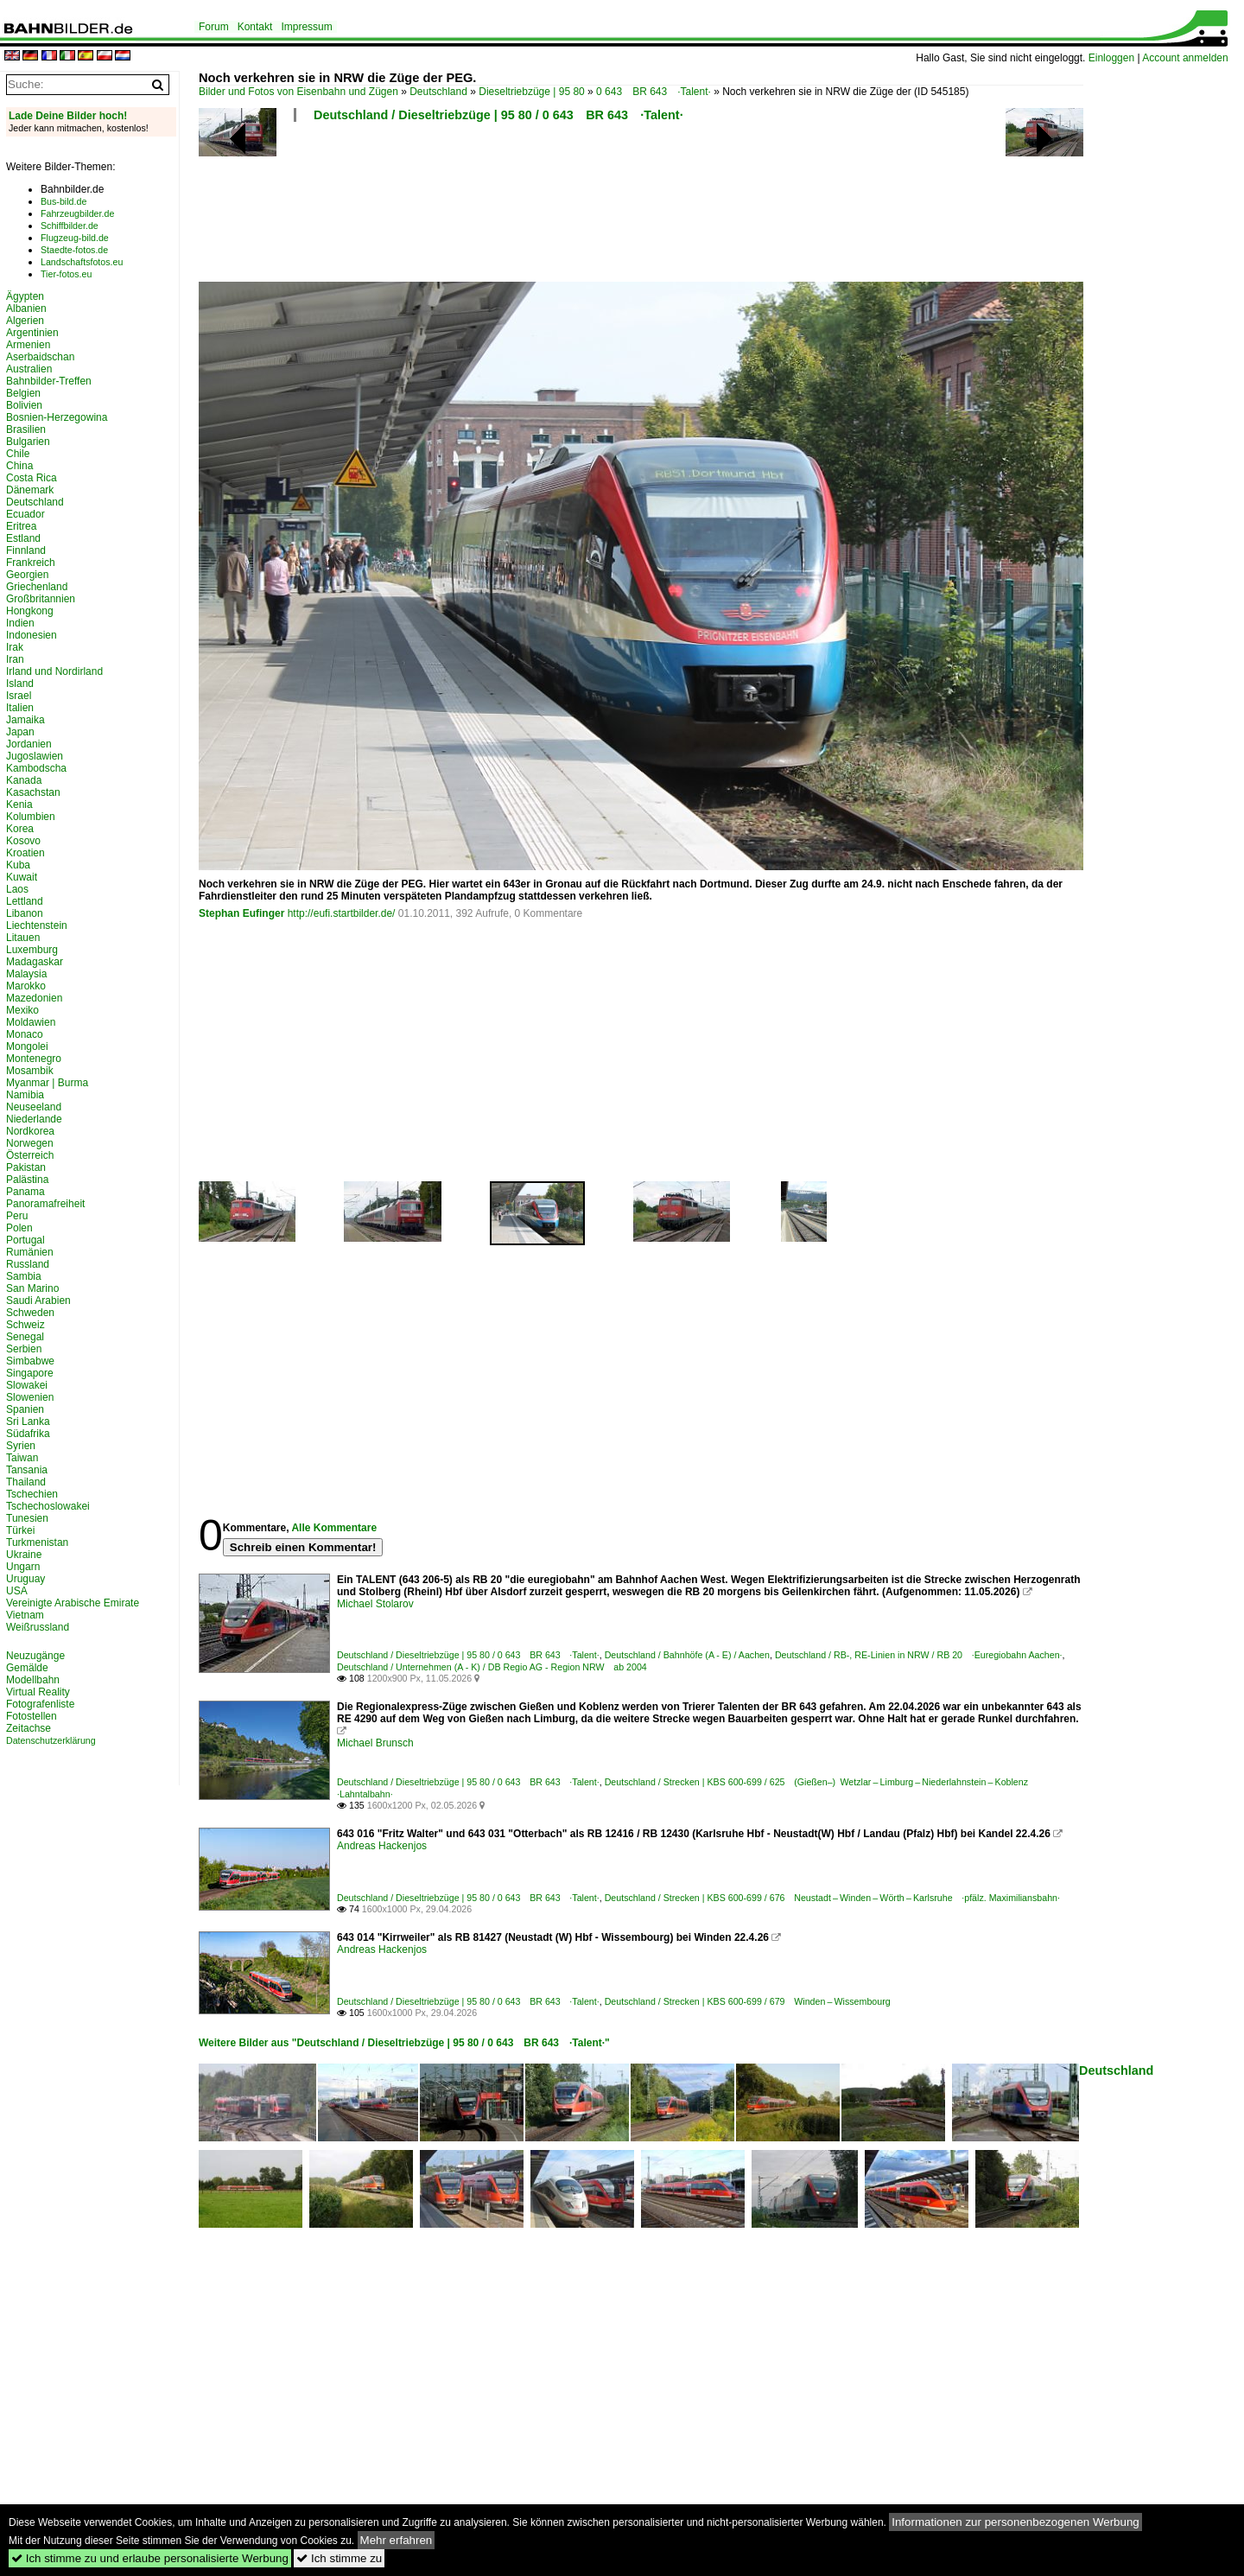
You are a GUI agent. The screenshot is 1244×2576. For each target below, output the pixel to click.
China (19, 466)
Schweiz (25, 1325)
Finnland (26, 550)
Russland (27, 1264)
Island (20, 683)
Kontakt (255, 27)
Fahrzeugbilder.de (77, 213)
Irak (14, 647)
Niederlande (34, 1119)
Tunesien (27, 1518)
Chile (17, 454)
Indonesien (31, 635)
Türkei (20, 1530)
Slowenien (30, 1397)
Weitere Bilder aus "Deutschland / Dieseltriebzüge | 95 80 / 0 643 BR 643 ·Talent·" (404, 2043)
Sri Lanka (28, 1421)
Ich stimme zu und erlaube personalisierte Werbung (150, 2558)
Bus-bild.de (63, 201)
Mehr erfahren (396, 2540)
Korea (20, 829)
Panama (25, 1192)
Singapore (30, 1373)
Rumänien (30, 1252)
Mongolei (27, 1046)
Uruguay (25, 1579)
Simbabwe (30, 1361)
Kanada (23, 780)
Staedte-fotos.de (74, 250)
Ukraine (23, 1555)
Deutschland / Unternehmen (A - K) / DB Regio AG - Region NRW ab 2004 (492, 1667)
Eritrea (21, 526)
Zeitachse (28, 1728)
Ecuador (25, 514)
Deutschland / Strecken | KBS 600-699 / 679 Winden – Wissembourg (748, 2001)
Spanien (25, 1409)
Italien (20, 708)
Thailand (26, 1482)
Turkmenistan (37, 1542)
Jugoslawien (34, 756)
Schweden (30, 1313)
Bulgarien (28, 442)
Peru (17, 1216)
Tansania (27, 1470)
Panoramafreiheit (45, 1204)
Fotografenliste (40, 1704)
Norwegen (30, 1143)
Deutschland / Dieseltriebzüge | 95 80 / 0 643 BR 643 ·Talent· (498, 115)
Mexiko (22, 1010)
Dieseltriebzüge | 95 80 (532, 92)
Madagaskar (34, 962)
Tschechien (32, 1494)
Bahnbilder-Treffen (49, 381)
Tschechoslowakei (48, 1506)
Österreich (30, 1155)
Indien (20, 623)
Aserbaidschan (40, 357)
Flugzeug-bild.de (75, 237)
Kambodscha (36, 768)
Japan (20, 732)
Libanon (24, 913)
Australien (29, 369)
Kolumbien (30, 817)
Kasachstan (33, 792)
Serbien (23, 1349)
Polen (19, 1228)
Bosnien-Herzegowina (56, 417)
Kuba (18, 865)
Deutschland (438, 92)
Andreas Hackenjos (382, 1846)
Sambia (23, 1276)
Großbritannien (40, 599)
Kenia (19, 804)
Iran (15, 659)
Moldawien (30, 1022)
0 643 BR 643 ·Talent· (653, 92)
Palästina (27, 1180)
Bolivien (24, 405)
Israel (18, 696)
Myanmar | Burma (47, 1083)
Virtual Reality (38, 1692)
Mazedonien (34, 998)
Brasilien (26, 429)
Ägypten (25, 296)
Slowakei (27, 1385)
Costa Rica (31, 478)
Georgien (27, 575)
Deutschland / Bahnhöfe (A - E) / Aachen (687, 1655)
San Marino (32, 1288)
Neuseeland (33, 1107)
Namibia (25, 1095)
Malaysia (26, 974)
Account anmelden (1185, 58)
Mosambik (30, 1071)
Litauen (23, 938)
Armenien (28, 345)
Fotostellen (31, 1716)
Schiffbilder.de (69, 225)
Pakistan (26, 1167)
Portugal (25, 1240)
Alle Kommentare (334, 1528)
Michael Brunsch (375, 1743)
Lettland (24, 901)
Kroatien (25, 853)
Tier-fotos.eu (66, 274)
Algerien (25, 321)
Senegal (25, 1337)
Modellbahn (33, 1680)
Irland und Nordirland (54, 671)
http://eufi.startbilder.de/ (342, 913)
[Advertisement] (641, 207)
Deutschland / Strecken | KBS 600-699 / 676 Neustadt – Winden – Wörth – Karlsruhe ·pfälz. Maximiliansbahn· (832, 1897)
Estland (23, 538)
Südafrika (28, 1434)
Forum (214, 27)
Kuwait (21, 877)
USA (17, 1591)
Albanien (26, 308)
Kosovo (23, 841)
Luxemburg (32, 950)
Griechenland (36, 587)
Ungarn (23, 1567)
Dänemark (30, 490)
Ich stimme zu (339, 2558)
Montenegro (33, 1059)
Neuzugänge (35, 1656)
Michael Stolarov (375, 1604)
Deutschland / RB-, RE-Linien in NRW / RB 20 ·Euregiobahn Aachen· (919, 1655)
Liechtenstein (36, 925)
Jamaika (25, 720)
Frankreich (30, 563)
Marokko (26, 986)
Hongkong (30, 611)
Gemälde (27, 1668)
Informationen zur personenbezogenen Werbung (1015, 2522)
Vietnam (25, 1615)
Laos (17, 889)
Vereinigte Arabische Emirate (72, 1603)
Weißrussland (37, 1627)
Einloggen (1111, 58)
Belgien (23, 393)
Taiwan (22, 1458)
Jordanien (29, 744)
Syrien (20, 1446)
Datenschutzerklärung (51, 1740)
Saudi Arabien (38, 1300)
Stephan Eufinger (241, 913)
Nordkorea (30, 1131)
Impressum (306, 27)
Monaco (24, 1034)
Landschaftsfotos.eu (82, 262)
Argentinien (32, 333)
